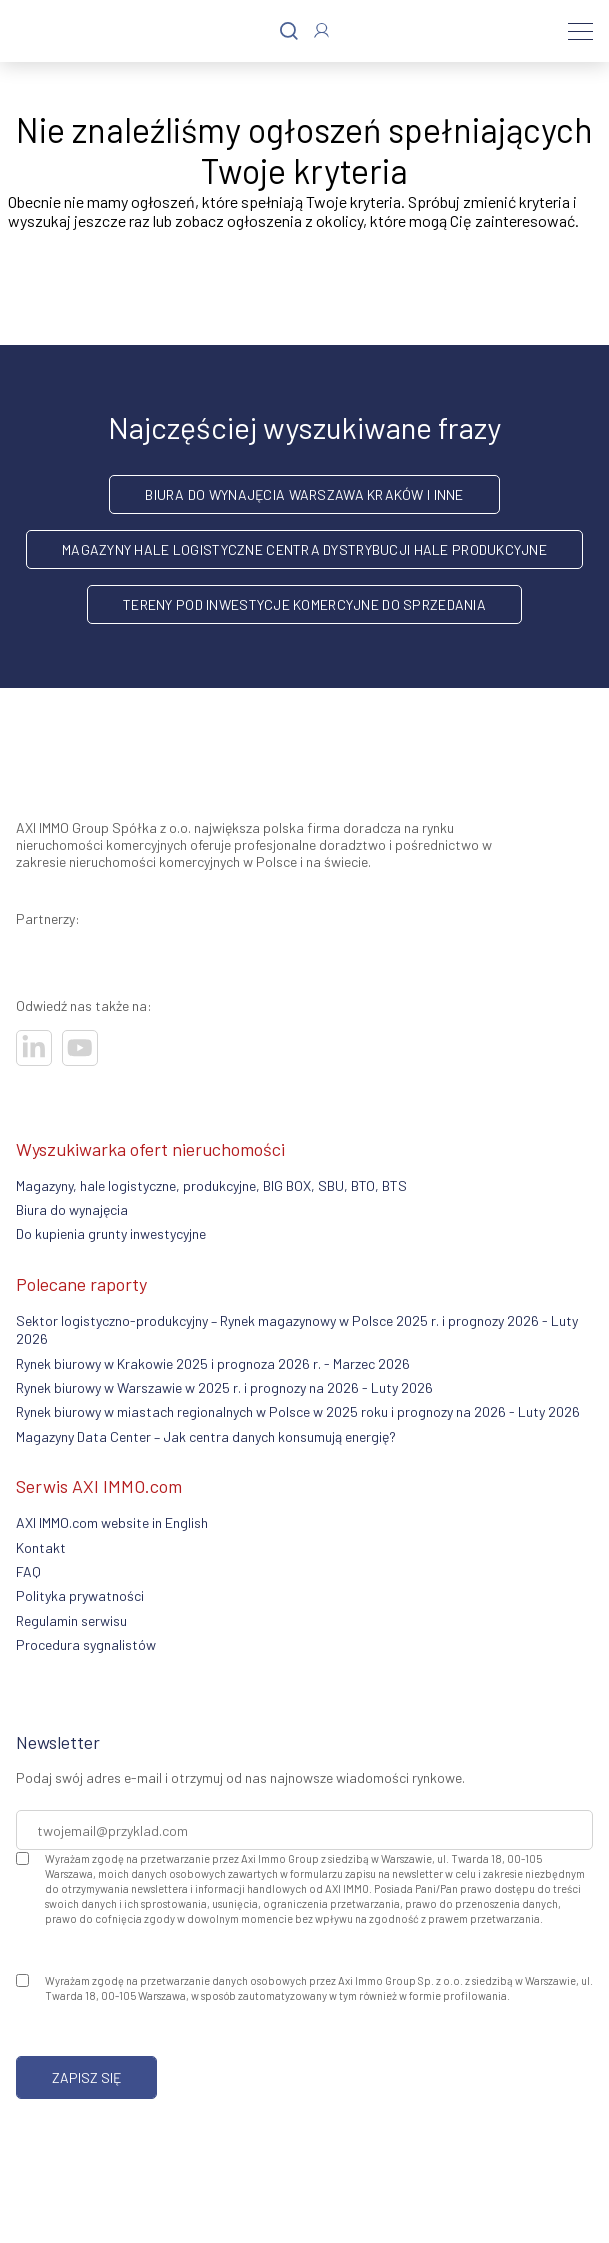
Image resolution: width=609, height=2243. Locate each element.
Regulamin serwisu (71, 1620)
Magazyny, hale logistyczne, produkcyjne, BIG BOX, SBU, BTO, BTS (211, 1185)
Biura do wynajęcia (72, 1209)
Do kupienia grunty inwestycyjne (111, 1233)
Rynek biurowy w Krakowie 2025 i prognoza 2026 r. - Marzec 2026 (213, 1363)
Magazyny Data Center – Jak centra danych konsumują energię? (206, 1436)
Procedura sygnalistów (86, 1644)
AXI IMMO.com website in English (112, 1522)
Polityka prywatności (80, 1595)
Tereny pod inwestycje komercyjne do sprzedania (304, 604)
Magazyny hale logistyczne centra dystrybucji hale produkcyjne (304, 549)
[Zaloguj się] (321, 30)
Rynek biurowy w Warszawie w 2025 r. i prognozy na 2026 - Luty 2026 (224, 1387)
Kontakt (41, 1547)
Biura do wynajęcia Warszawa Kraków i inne (304, 494)
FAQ (28, 1571)
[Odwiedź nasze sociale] (34, 1048)
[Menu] (580, 31)
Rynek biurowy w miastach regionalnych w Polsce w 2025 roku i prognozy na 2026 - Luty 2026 (298, 1411)
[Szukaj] (289, 31)
